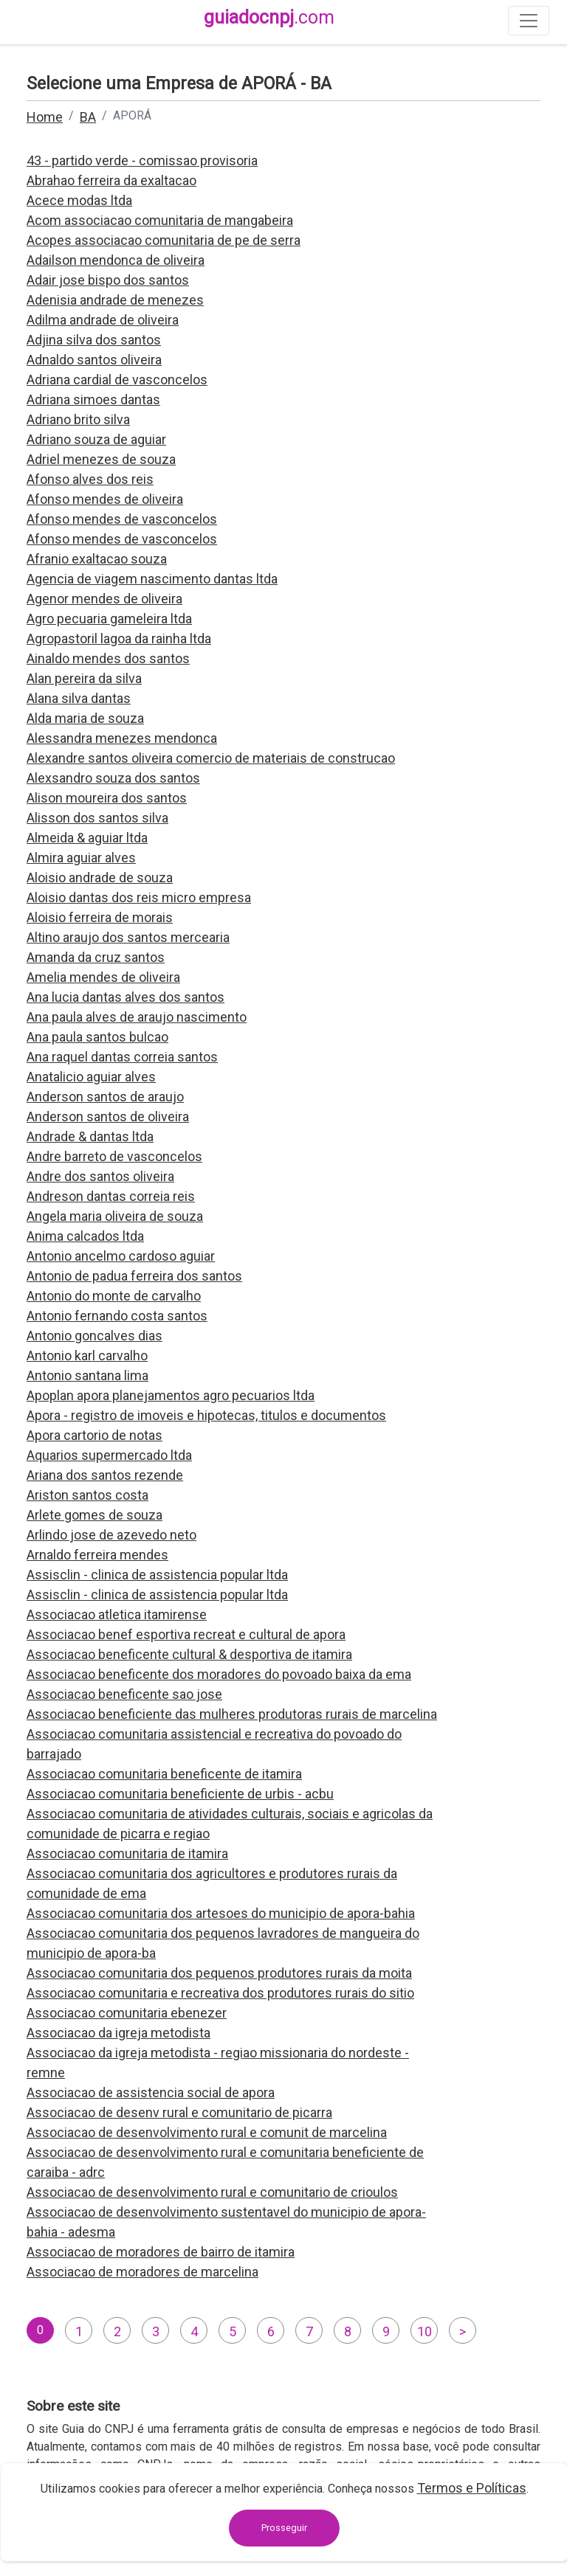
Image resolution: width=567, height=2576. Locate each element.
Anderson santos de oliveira (108, 1116)
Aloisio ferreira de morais (100, 917)
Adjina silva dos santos (94, 339)
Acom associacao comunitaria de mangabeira (160, 220)
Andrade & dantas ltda (90, 1136)
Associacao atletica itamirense (117, 1614)
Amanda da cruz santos (96, 957)
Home (45, 117)
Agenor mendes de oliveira (104, 598)
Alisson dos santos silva (97, 817)
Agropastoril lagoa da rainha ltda (119, 638)
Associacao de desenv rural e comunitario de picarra (179, 2112)
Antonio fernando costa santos (117, 1315)
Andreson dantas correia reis (111, 1196)
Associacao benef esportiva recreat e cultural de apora (186, 1634)
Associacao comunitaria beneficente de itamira (164, 1774)
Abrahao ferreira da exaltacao (111, 180)
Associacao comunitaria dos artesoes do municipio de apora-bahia (221, 1913)
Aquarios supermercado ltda (109, 1455)
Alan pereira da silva (84, 678)
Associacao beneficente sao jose (124, 1694)
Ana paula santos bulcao (97, 1037)
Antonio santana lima (87, 1375)
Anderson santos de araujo (105, 1096)
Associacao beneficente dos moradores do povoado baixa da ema (219, 1674)
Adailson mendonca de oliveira (116, 260)
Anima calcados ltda (85, 1236)
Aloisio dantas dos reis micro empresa (139, 897)
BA (88, 117)
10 (424, 2331)
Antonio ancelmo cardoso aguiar (121, 1256)
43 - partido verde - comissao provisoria (142, 160)
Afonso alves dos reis (90, 479)
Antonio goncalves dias (94, 1335)
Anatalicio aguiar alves (91, 1076)
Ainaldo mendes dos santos (108, 658)
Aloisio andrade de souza (100, 877)
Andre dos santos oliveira (100, 1176)
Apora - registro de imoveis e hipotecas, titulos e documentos (206, 1415)
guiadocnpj (269, 17)
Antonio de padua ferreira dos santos (134, 1276)
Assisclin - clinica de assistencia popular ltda (157, 1574)
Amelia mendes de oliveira (103, 977)
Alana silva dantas (79, 698)
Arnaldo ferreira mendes (97, 1554)
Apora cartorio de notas (94, 1435)
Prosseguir (284, 2527)
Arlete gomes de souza (94, 1515)
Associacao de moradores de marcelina (142, 2271)
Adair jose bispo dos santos (108, 280)
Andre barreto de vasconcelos (114, 1156)
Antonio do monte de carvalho (114, 1295)
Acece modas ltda (79, 200)
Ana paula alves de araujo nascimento (137, 1017)
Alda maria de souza (85, 718)
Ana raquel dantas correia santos (122, 1056)
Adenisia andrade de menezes (115, 300)
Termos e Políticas (471, 2488)
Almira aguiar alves (81, 857)
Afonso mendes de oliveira (105, 499)
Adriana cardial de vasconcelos (117, 379)
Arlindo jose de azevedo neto (111, 1535)
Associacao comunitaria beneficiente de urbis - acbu (180, 1793)
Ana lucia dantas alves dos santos (125, 997)
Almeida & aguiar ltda (87, 837)
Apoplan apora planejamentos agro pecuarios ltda (171, 1395)
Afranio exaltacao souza (97, 559)
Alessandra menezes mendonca (122, 738)
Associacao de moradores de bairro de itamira (161, 2252)
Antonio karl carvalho (87, 1355)
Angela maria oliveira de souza (115, 1216)
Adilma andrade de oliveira (103, 320)
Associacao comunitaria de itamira (127, 1853)
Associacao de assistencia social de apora (151, 2092)
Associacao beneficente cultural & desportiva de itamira (189, 1654)
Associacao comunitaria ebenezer (127, 2013)
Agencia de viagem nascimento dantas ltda (152, 578)
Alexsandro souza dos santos (113, 778)
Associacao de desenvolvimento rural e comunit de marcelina (207, 2132)
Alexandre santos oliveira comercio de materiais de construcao (211, 758)
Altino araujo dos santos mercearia (128, 937)
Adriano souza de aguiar (96, 439)
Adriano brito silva (78, 419)
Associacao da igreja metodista (118, 2032)
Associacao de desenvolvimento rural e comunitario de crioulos (212, 2192)
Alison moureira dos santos (107, 798)
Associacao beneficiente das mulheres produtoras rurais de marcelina (232, 1714)
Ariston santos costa (87, 1495)
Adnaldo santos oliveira (94, 359)
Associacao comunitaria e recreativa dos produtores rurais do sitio (220, 1993)
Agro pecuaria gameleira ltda (109, 618)
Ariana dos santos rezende (105, 1475)
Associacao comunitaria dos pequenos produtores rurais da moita (219, 1973)
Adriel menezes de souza (101, 459)
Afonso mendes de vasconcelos (122, 519)
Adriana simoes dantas (93, 399)
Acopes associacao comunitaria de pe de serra (163, 240)
